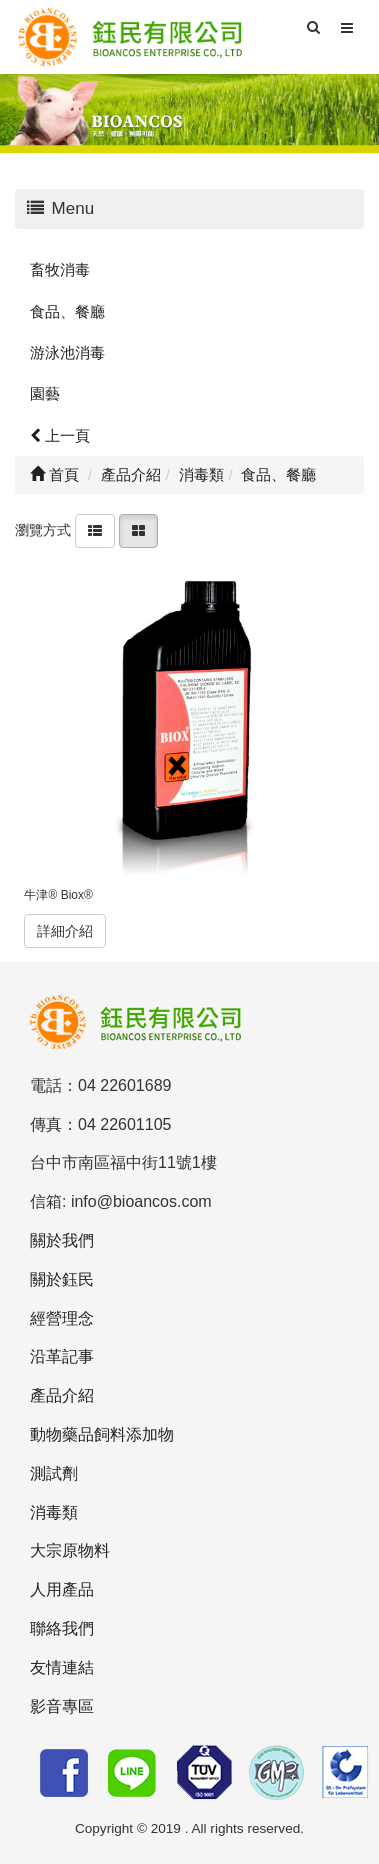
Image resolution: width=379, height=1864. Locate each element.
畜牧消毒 (60, 269)
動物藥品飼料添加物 (102, 1434)
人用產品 (62, 1589)
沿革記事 (62, 1356)
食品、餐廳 (67, 311)
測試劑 (54, 1473)
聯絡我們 (62, 1628)
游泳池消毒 (67, 352)
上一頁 (60, 435)
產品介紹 (62, 1395)
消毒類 (54, 1512)
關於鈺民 (62, 1279)
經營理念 (62, 1318)
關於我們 (62, 1240)
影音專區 (62, 1706)
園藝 (45, 393)
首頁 (54, 474)
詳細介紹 (65, 931)
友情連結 (62, 1667)
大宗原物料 (70, 1550)
